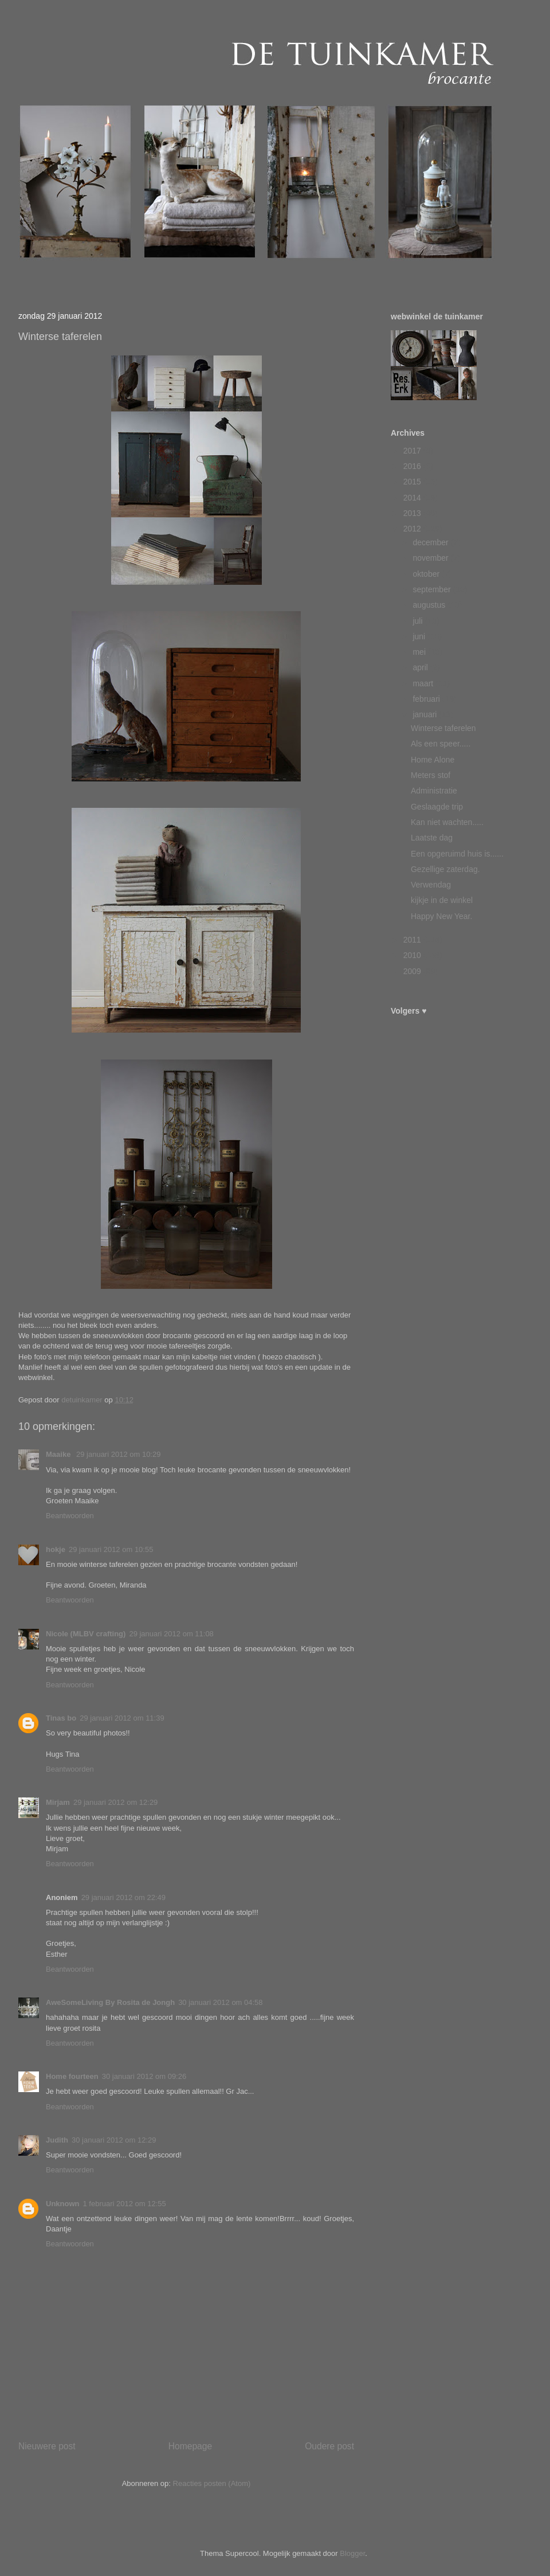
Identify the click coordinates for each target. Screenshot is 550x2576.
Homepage (190, 2446)
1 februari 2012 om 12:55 (124, 2203)
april (421, 667)
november (431, 557)
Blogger (352, 2553)
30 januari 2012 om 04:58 (220, 2002)
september (432, 589)
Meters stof (430, 775)
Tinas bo (61, 1718)
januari (425, 714)
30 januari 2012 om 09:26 (144, 2076)
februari (427, 698)
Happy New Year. (441, 916)
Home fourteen (72, 2076)
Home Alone (432, 759)
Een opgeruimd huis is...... (457, 853)
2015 (413, 481)
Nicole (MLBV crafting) (85, 1633)
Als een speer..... (440, 743)
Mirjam (58, 1802)
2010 (413, 955)
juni (419, 636)
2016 (413, 466)
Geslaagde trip (437, 806)
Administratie (434, 790)
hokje (55, 1549)
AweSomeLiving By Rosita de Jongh (110, 2002)
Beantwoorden (70, 1515)
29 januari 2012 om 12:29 (115, 1802)
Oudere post (329, 2446)
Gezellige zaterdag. (445, 869)
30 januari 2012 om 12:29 (114, 2140)
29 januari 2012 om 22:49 (123, 1897)
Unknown (63, 2203)
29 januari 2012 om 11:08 (171, 1633)
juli (418, 621)
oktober (427, 573)
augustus (429, 604)
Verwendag (431, 884)
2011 (413, 939)
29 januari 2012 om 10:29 (118, 1454)
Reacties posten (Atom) (212, 2483)
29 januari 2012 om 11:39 (122, 1718)
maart (423, 683)
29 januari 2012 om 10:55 (111, 1549)
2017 (413, 450)
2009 (413, 971)
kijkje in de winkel (442, 900)
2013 (413, 513)
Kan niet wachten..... (447, 822)
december (431, 542)
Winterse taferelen (443, 728)
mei (419, 651)
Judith (57, 2140)
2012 (413, 528)
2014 (413, 497)
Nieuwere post (47, 2446)
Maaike (59, 1454)
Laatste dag (432, 837)
